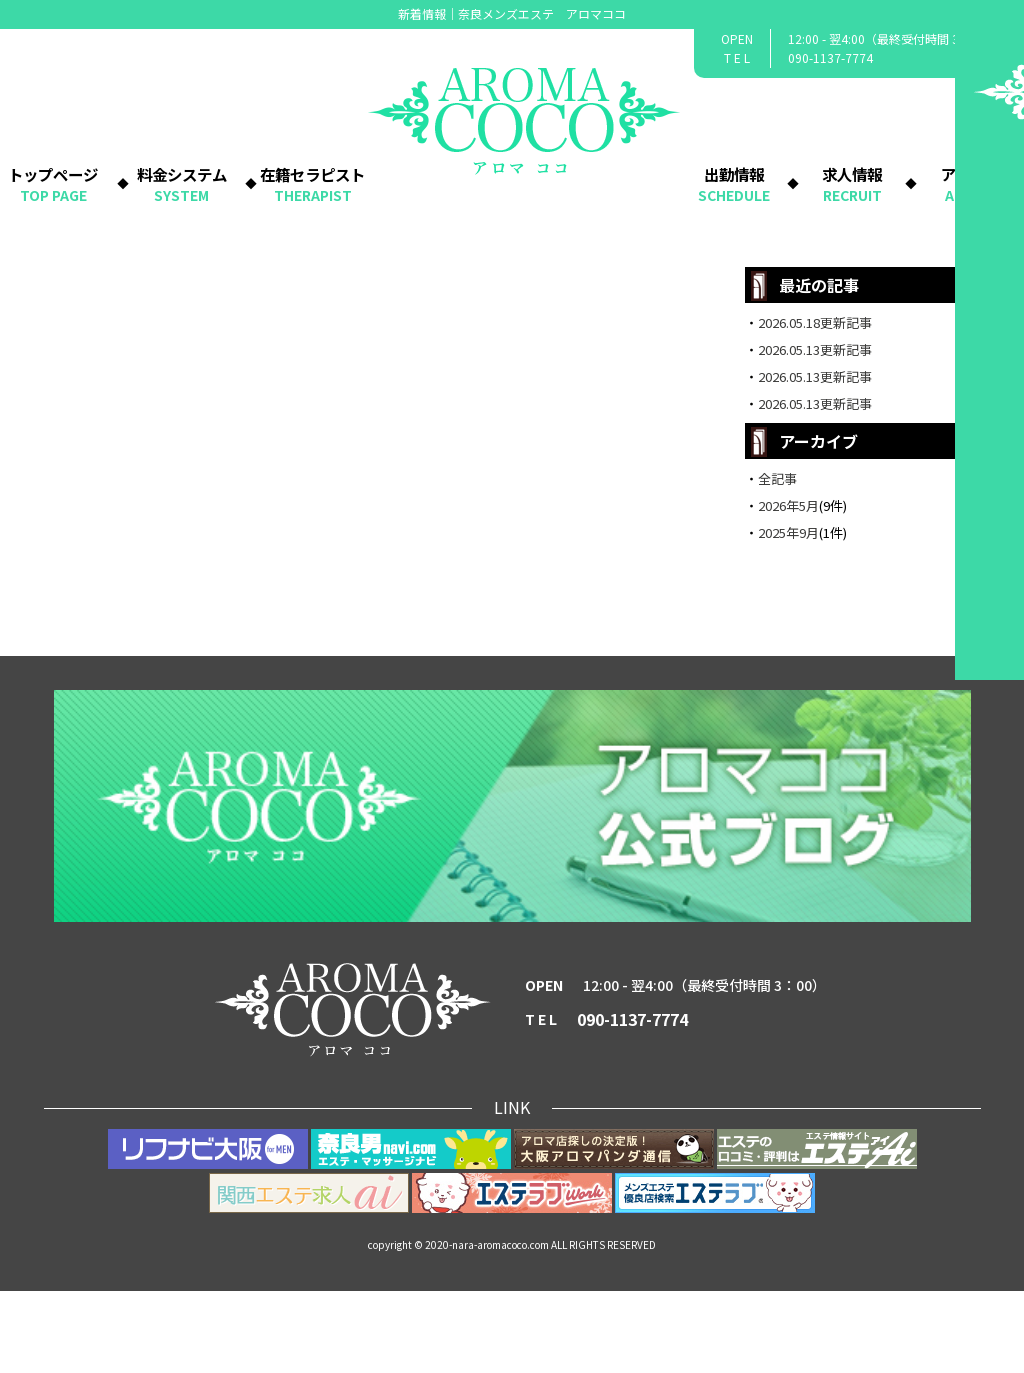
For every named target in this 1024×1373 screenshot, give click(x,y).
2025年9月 (788, 614)
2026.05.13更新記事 (815, 431)
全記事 (777, 560)
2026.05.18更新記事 (815, 404)
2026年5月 (788, 587)
